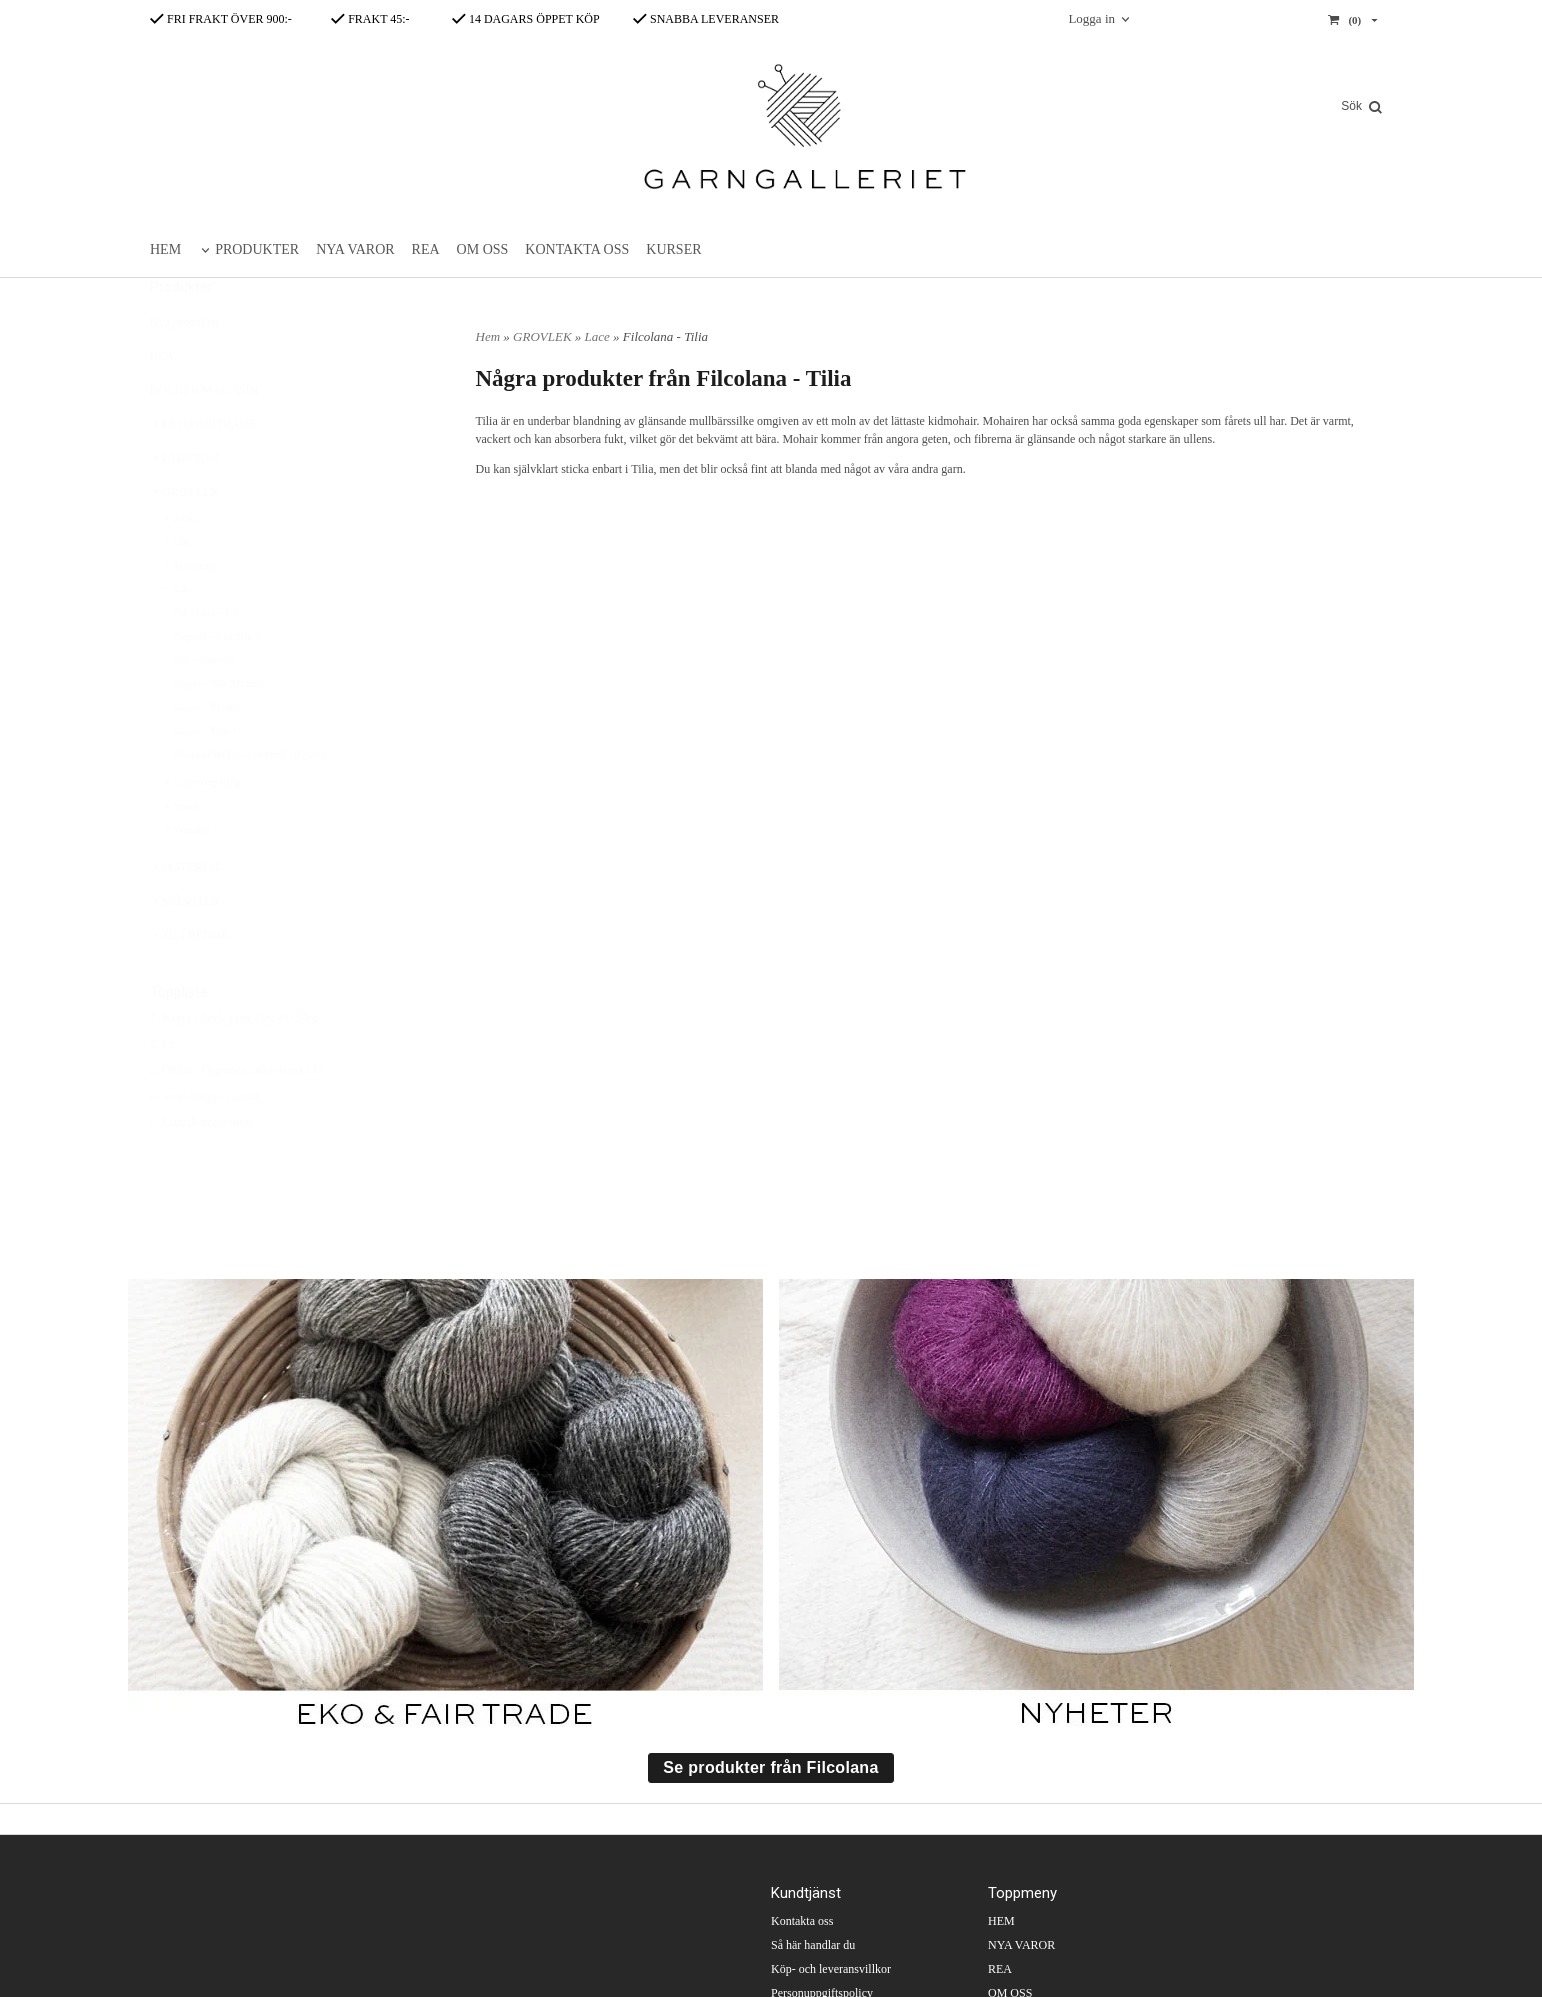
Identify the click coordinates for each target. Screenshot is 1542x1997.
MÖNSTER (184, 950)
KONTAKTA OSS (577, 249)
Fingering (189, 614)
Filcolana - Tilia (209, 661)
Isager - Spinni (206, 755)
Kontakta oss (802, 1921)
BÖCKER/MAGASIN (204, 439)
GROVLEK (184, 541)
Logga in (1091, 18)
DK (176, 590)
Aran (179, 567)
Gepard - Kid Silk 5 (217, 685)
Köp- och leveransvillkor (831, 1969)
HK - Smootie (205, 708)
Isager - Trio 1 (205, 779)
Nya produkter (185, 371)
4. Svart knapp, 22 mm (204, 1145)
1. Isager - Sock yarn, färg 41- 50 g (234, 1067)
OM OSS (483, 249)
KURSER (673, 249)
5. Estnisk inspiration (201, 1171)
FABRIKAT (185, 507)
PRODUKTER (257, 249)
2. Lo (162, 1093)
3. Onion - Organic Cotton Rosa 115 (237, 1119)
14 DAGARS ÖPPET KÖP (526, 19)
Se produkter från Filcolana (770, 1767)
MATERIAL (186, 916)
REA (426, 249)
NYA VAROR (355, 249)
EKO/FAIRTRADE (203, 473)
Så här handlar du (813, 1945)
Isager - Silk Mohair (218, 732)
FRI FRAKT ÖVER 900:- (221, 19)
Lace (178, 637)
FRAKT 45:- (370, 19)
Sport (180, 855)
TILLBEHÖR (189, 984)
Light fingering (201, 831)
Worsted (186, 878)
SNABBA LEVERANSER (706, 19)
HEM (165, 249)
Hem (488, 336)
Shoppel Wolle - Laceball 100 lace (249, 803)
